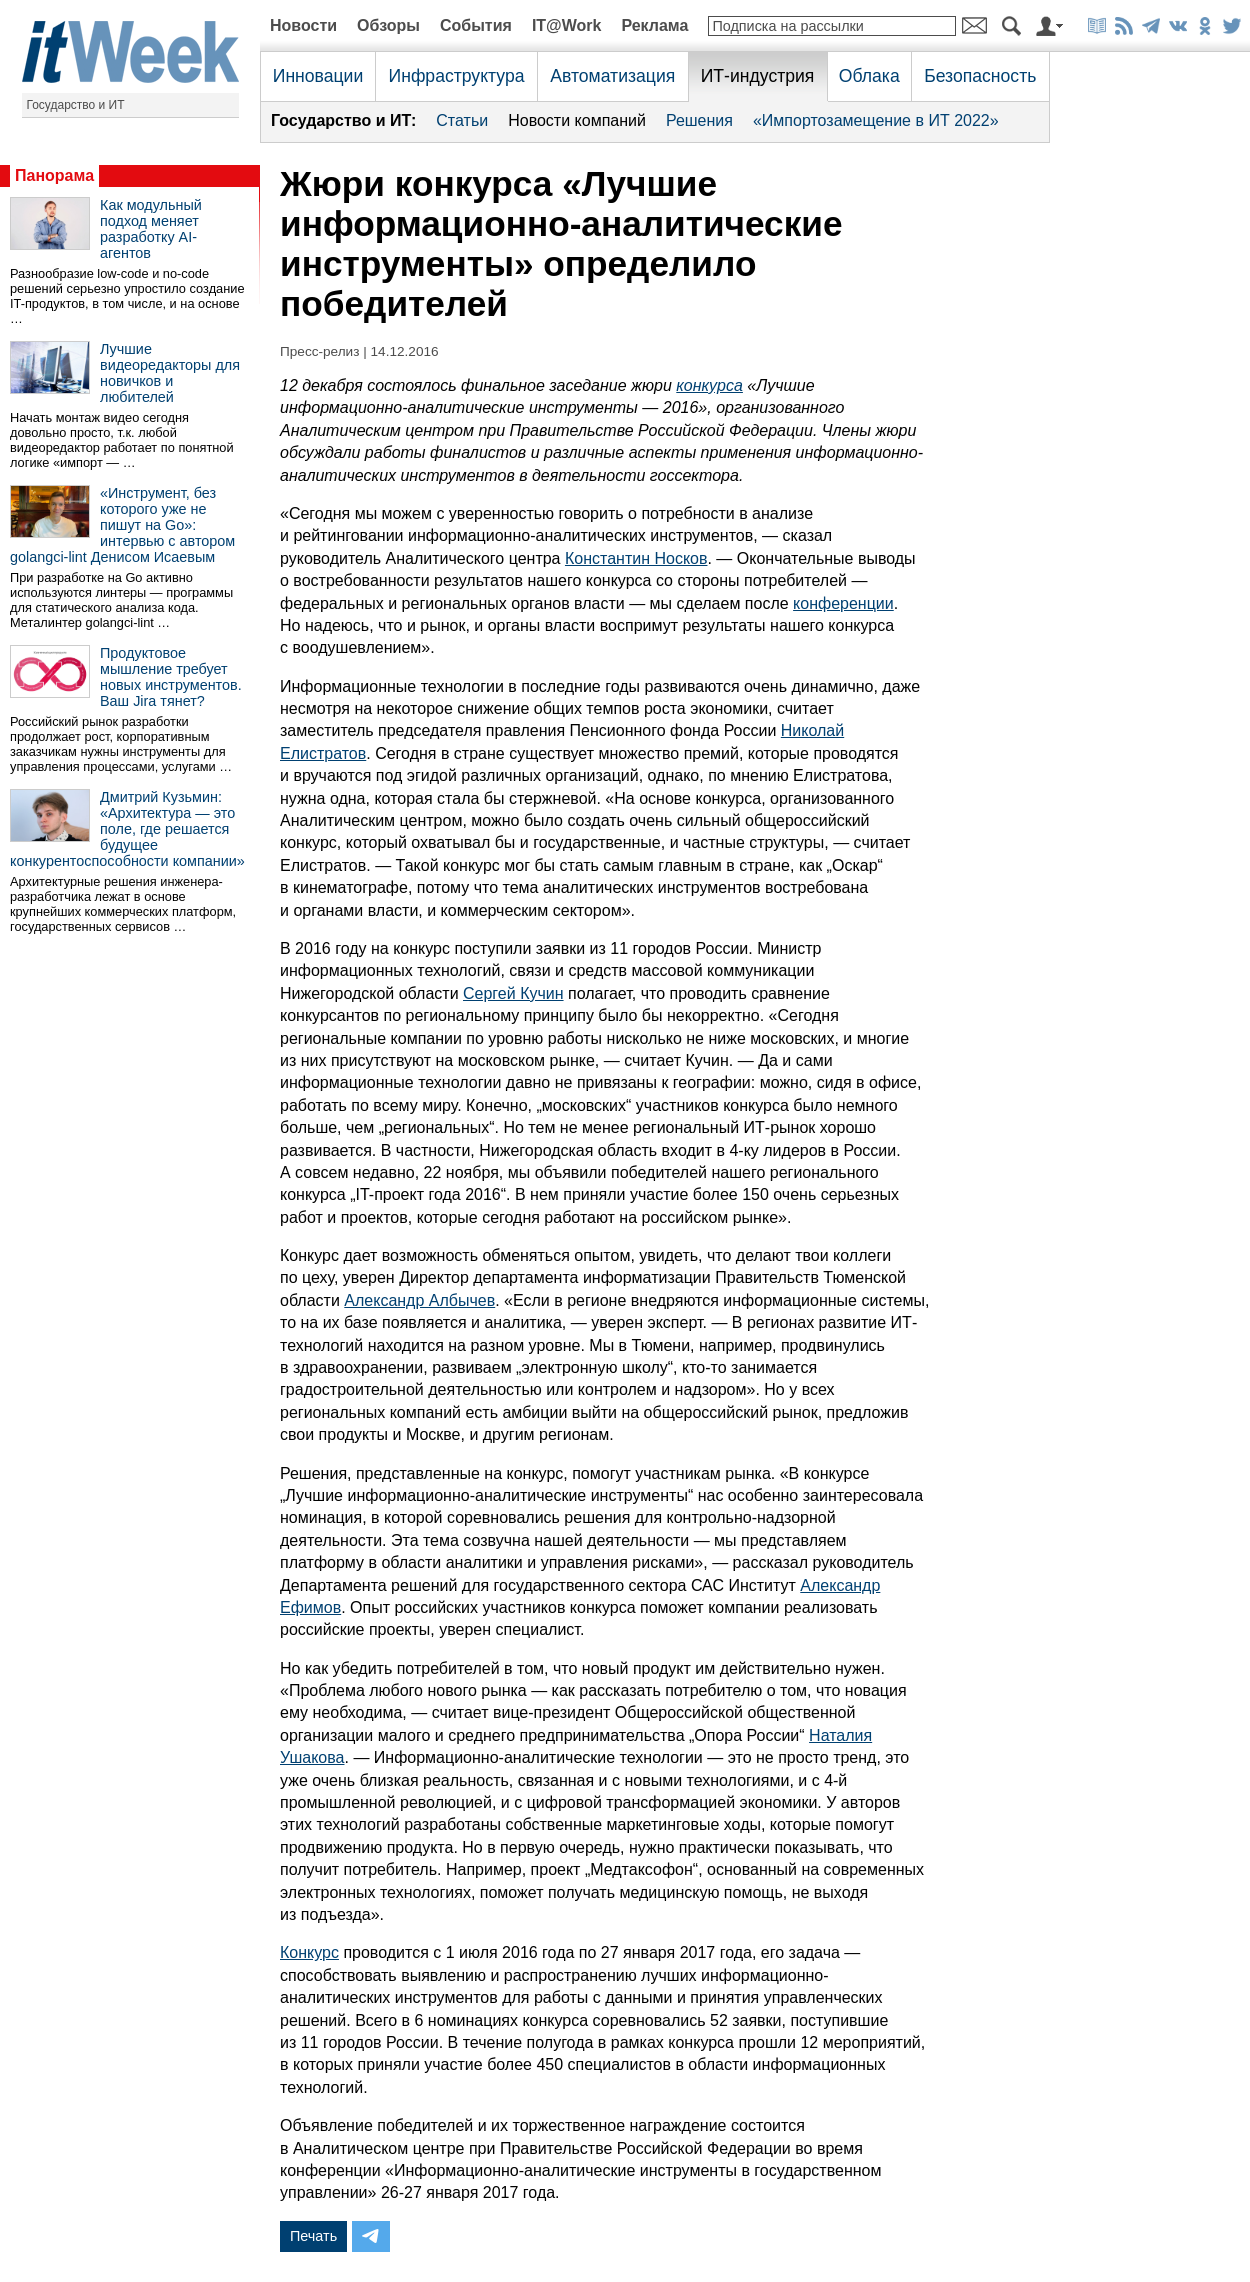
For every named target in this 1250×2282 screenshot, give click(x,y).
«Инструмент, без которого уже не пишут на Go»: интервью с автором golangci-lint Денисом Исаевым (122, 525)
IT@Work (567, 25)
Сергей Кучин (513, 993)
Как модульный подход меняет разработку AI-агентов (151, 229)
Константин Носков (636, 558)
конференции (843, 603)
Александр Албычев (419, 1300)
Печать (313, 2236)
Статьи (462, 120)
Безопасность (980, 76)
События (476, 25)
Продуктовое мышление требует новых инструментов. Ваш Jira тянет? (171, 677)
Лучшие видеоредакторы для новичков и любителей (170, 373)
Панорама (54, 175)
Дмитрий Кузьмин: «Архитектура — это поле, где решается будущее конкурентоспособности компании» (127, 829)
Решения (699, 120)
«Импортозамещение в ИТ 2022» (876, 120)
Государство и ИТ (76, 105)
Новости (303, 25)
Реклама (654, 25)
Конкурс (309, 1952)
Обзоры (388, 25)
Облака (869, 76)
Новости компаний (577, 120)
